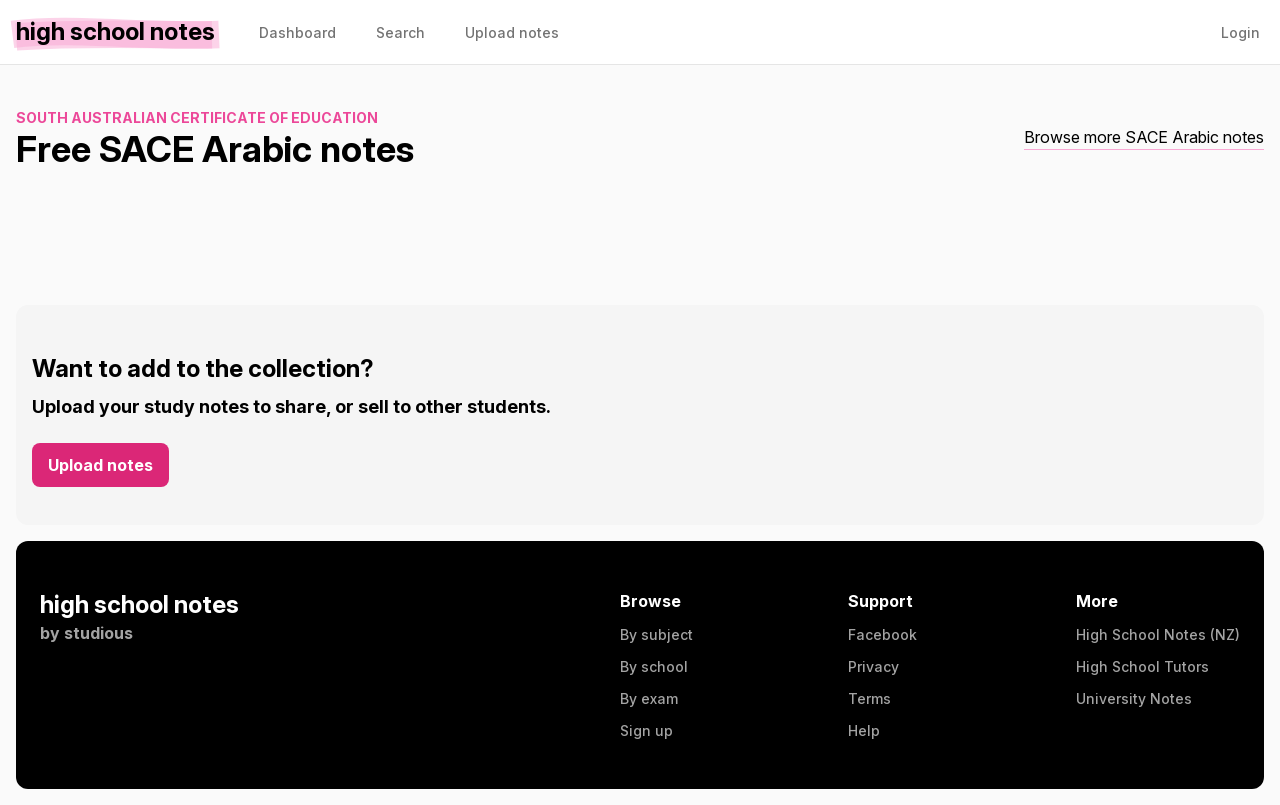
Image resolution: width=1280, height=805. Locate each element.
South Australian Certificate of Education (197, 117)
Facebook (882, 634)
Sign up (646, 730)
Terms (869, 698)
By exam (649, 698)
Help (864, 730)
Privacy (873, 666)
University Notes (1134, 698)
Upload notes (100, 465)
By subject (656, 634)
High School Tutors (1142, 666)
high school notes (139, 604)
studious (98, 633)
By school (654, 666)
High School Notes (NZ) (1158, 634)
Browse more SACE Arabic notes (1144, 137)
